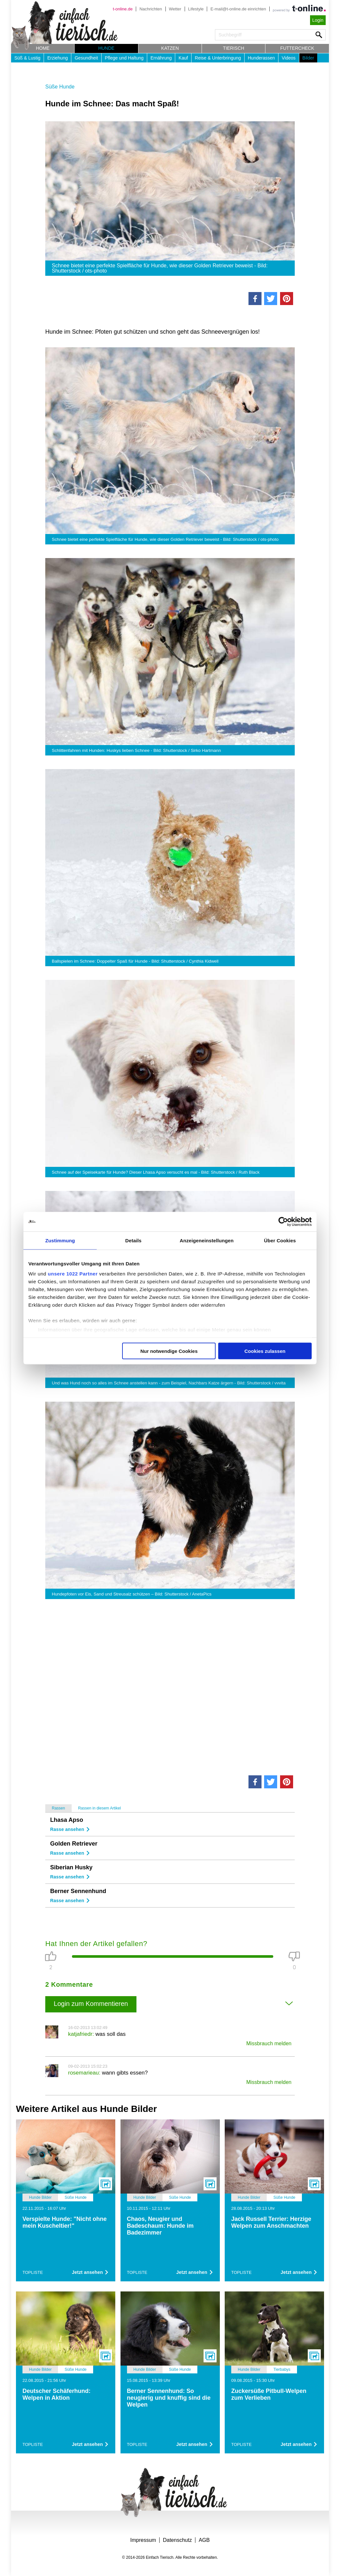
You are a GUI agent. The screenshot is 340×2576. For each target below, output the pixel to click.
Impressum (143, 2540)
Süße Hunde (60, 86)
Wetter (175, 9)
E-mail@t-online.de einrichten (238, 9)
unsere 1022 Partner (73, 1273)
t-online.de (123, 9)
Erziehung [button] (57, 57)
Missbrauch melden (268, 2043)
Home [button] (43, 48)
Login (317, 20)
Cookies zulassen (265, 1351)
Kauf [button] (183, 57)
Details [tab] (133, 1240)
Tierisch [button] (233, 48)
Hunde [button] (106, 48)
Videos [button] (289, 57)
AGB (204, 2540)
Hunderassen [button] (261, 57)
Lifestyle (196, 9)
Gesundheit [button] (86, 57)
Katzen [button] (170, 48)
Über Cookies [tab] (280, 1240)
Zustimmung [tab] (60, 1240)
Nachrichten (150, 9)
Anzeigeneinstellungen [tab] (207, 1240)
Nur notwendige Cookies (169, 1351)
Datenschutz (177, 2540)
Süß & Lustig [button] (27, 57)
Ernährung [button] (161, 57)
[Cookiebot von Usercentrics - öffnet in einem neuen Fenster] (283, 1221)
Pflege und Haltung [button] (124, 57)
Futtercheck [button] (297, 48)
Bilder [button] (308, 57)
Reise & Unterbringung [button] (218, 57)
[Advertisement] (170, 1686)
